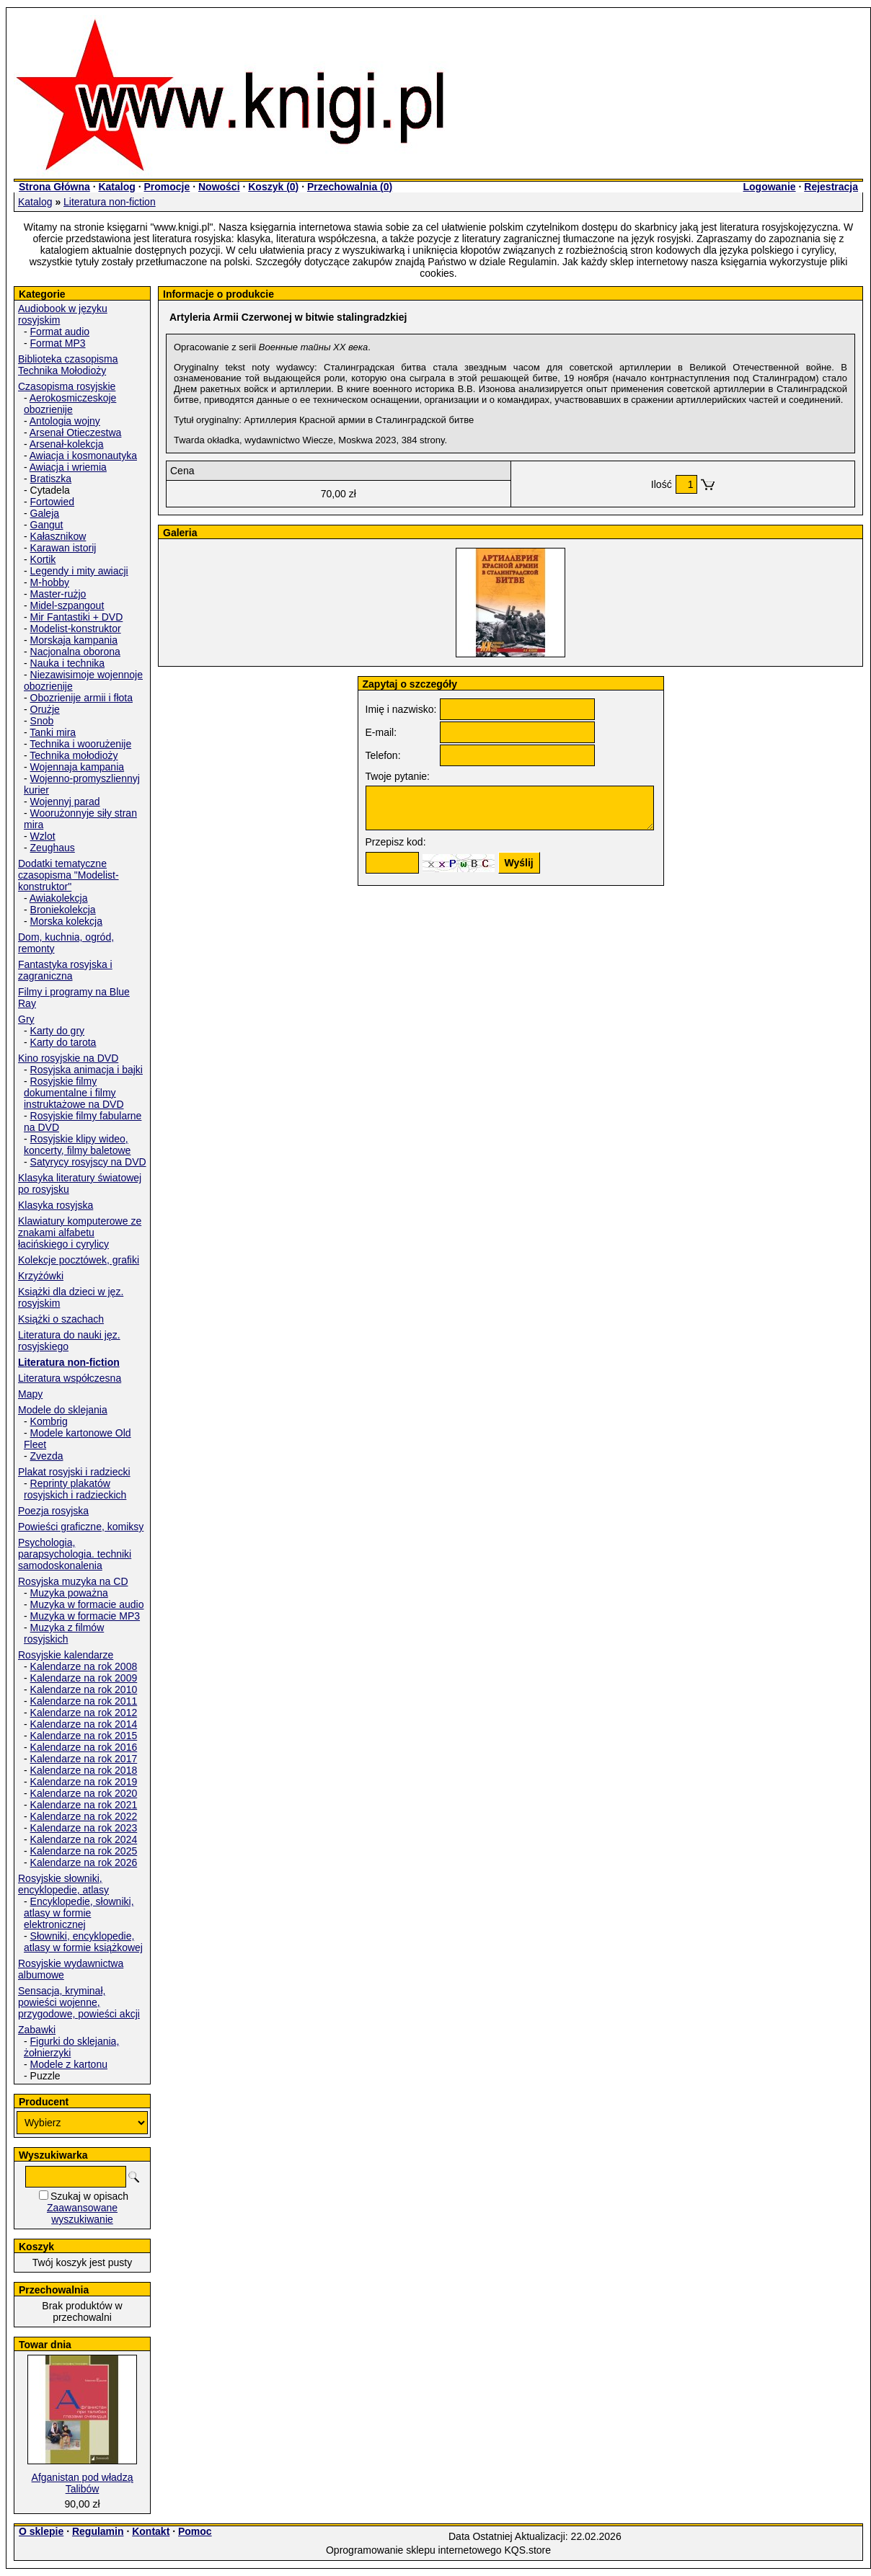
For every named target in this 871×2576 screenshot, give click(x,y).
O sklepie (41, 2531)
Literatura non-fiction (109, 202)
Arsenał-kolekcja (67, 444)
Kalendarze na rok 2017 (84, 1758)
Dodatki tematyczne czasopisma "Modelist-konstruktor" (68, 875)
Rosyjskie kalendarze (65, 1655)
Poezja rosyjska (53, 1510)
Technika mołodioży (74, 755)
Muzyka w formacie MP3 (85, 1616)
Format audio (59, 331)
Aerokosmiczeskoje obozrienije (70, 403)
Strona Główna (54, 186)
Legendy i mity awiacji (79, 571)
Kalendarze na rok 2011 (84, 1701)
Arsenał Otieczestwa (76, 432)
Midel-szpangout (67, 605)
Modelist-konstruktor (75, 628)
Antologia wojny (65, 421)
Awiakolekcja (59, 898)
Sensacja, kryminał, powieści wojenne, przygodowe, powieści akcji (79, 2002)
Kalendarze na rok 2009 (84, 1678)
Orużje (45, 709)
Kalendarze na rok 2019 (84, 1781)
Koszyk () (273, 186)
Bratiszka (51, 478)
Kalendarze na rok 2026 (84, 1862)
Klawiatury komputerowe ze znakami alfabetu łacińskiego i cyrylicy (79, 1232)
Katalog (116, 186)
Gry (26, 1019)
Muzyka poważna (69, 1593)
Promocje (166, 186)
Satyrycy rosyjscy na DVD (88, 1162)
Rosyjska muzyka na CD (73, 1581)
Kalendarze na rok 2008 (84, 1666)
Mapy (30, 1394)
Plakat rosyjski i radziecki (74, 1472)
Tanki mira (53, 732)
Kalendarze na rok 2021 (84, 1805)
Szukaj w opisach (89, 2196)
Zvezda (46, 1456)
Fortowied (52, 501)
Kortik (43, 559)
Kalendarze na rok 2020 (84, 1793)
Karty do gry (57, 1030)
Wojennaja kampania (77, 767)
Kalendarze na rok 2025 (84, 1851)
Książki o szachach (61, 1319)
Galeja (44, 513)
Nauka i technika (67, 663)
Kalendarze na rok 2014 (84, 1724)
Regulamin (98, 2531)
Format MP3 (58, 343)
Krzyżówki (40, 1276)
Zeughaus (52, 847)
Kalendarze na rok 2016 (84, 1747)
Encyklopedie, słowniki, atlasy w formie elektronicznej (79, 1913)
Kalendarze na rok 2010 (84, 1689)
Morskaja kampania (74, 640)
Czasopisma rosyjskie (66, 386)
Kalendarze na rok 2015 (84, 1735)
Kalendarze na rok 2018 (84, 1770)
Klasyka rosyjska (55, 1205)
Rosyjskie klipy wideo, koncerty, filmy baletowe (77, 1144)
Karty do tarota (63, 1042)
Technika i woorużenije (80, 744)
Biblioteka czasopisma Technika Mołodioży (68, 364)
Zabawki (37, 2029)
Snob (42, 721)
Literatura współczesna (69, 1378)
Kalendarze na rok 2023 (84, 1828)
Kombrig (49, 1421)
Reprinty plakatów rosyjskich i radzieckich (75, 1489)
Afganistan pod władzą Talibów (82, 2483)
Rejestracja (831, 186)
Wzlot (43, 836)
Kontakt (150, 2531)
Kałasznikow (58, 536)
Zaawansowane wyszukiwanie (82, 2213)
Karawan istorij (63, 548)
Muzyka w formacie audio (87, 1604)
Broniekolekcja (63, 909)
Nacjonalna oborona (75, 651)
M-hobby (49, 582)
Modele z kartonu (68, 2064)
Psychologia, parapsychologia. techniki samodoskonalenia (74, 1554)
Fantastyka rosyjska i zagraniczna (65, 970)
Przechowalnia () (349, 186)
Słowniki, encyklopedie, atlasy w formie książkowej (83, 1941)
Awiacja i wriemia (68, 467)
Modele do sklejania (62, 1410)
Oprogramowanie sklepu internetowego (414, 2550)
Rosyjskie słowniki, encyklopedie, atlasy (63, 1884)
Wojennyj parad (65, 801)
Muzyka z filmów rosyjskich (64, 1633)
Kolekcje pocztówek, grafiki (78, 1260)
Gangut (46, 524)
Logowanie (769, 186)
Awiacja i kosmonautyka (83, 455)
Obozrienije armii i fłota (81, 697)
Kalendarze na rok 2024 (84, 1839)
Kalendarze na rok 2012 (84, 1712)
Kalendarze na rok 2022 (84, 1816)
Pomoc (195, 2531)
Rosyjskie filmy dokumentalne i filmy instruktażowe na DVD (74, 1092)
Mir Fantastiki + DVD (76, 617)
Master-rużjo (58, 594)
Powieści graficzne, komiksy (80, 1526)
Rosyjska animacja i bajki (86, 1069)
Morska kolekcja (66, 921)
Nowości (219, 186)
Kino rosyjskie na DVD (68, 1058)
